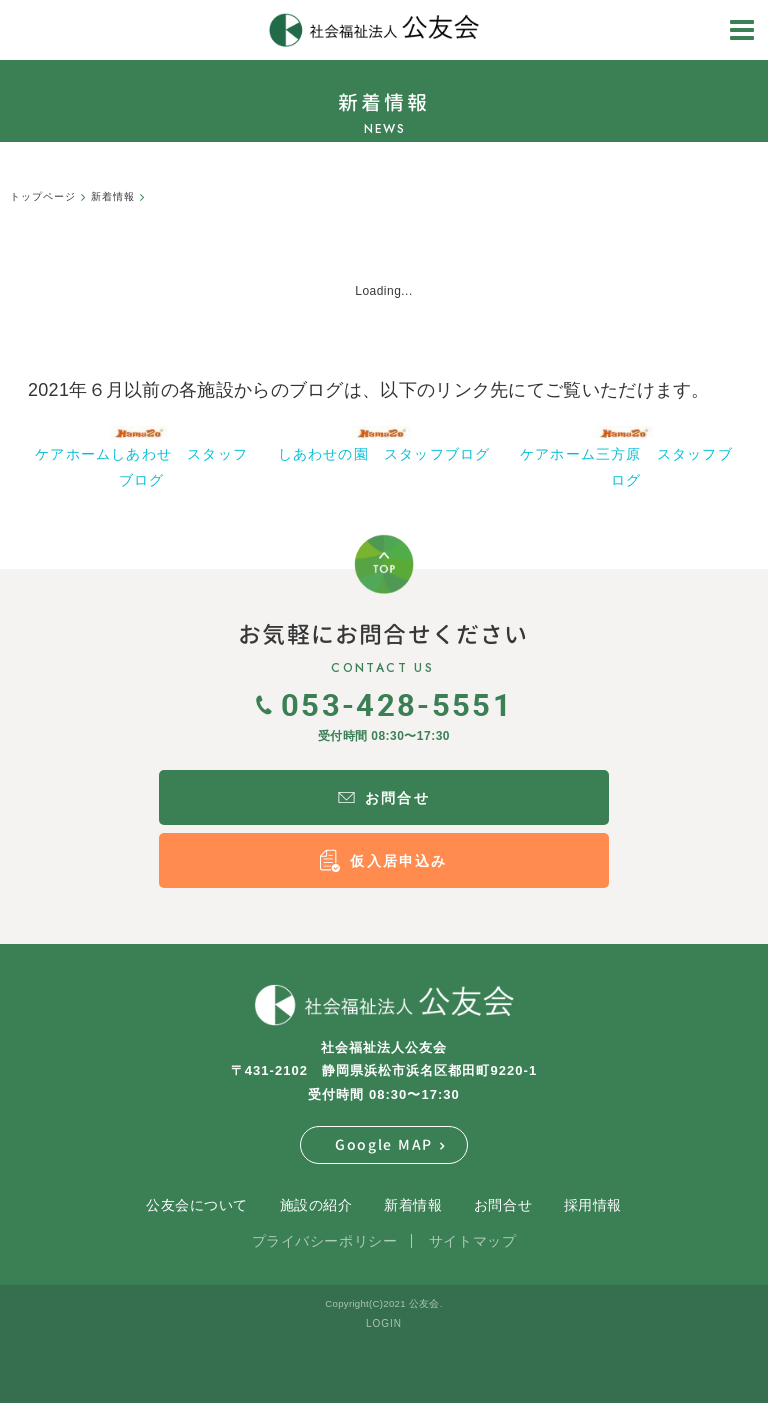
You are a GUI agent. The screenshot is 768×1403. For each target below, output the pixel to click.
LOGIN (384, 1323)
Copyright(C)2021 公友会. (383, 1303)
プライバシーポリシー (325, 1241)
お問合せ (503, 1205)
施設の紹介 (316, 1205)
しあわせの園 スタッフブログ (384, 454)
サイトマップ (472, 1241)
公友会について (197, 1205)
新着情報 (413, 1205)
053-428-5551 (384, 704)
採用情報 (593, 1205)
